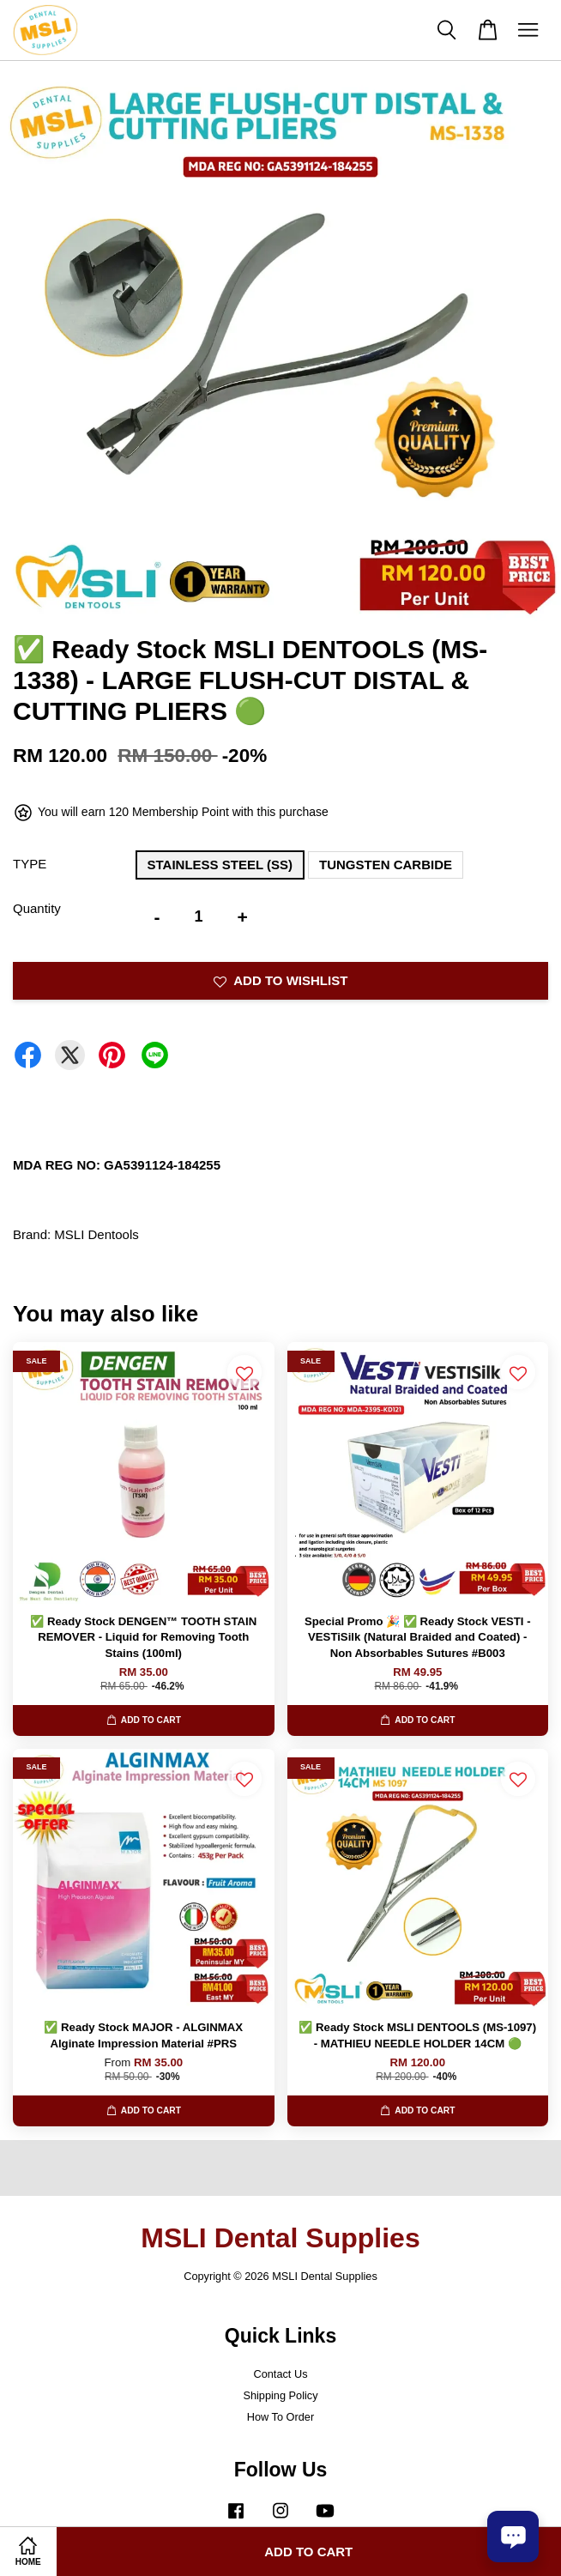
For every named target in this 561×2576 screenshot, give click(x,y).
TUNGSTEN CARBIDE (385, 864)
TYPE (29, 863)
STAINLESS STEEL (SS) (220, 864)
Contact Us (280, 2373)
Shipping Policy (280, 2395)
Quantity (37, 908)
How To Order (280, 2416)
